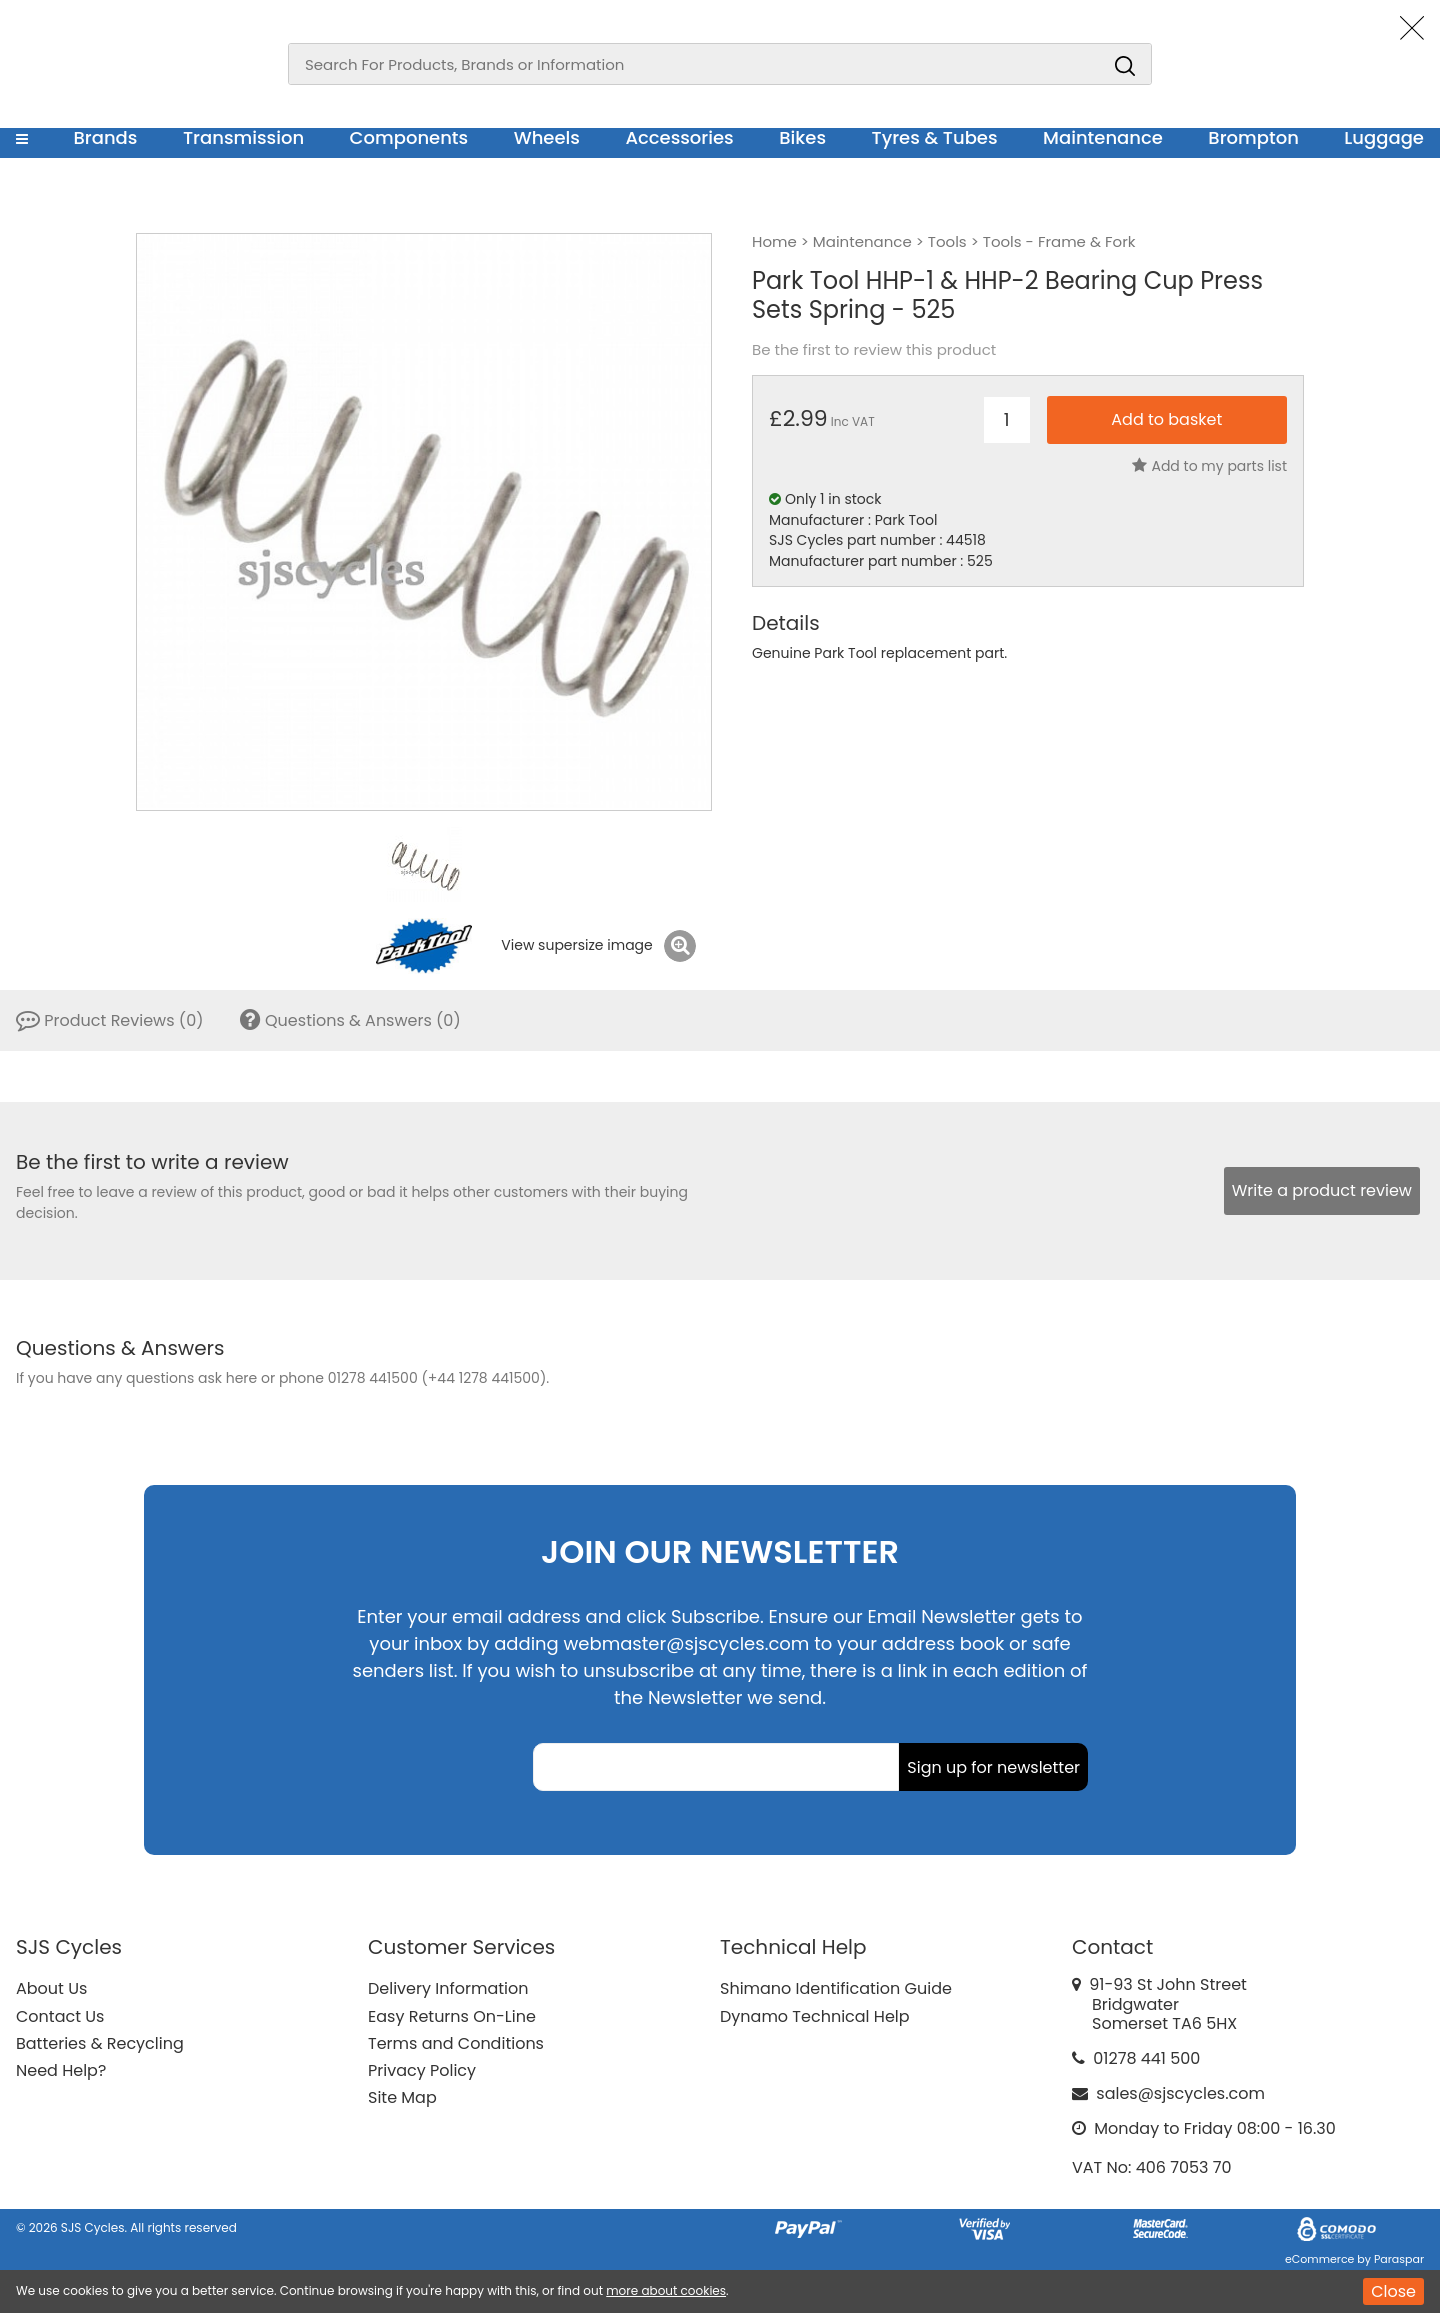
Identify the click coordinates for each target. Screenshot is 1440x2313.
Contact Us (60, 2016)
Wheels (547, 137)
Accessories (679, 137)
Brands (105, 137)
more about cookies (666, 2290)
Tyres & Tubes (935, 137)
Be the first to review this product (874, 350)
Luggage (1384, 137)
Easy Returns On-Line (452, 2016)
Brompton (1253, 137)
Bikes (802, 137)
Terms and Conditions (456, 2043)
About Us (51, 1988)
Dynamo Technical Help (815, 2016)
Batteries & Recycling (100, 2043)
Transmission (243, 137)
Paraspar (1399, 2259)
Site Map (402, 2097)
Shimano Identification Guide (836, 1988)
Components (409, 137)
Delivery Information (448, 1988)
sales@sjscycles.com (1180, 2093)
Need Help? (61, 2070)
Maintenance (1103, 137)
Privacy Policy (422, 2070)
